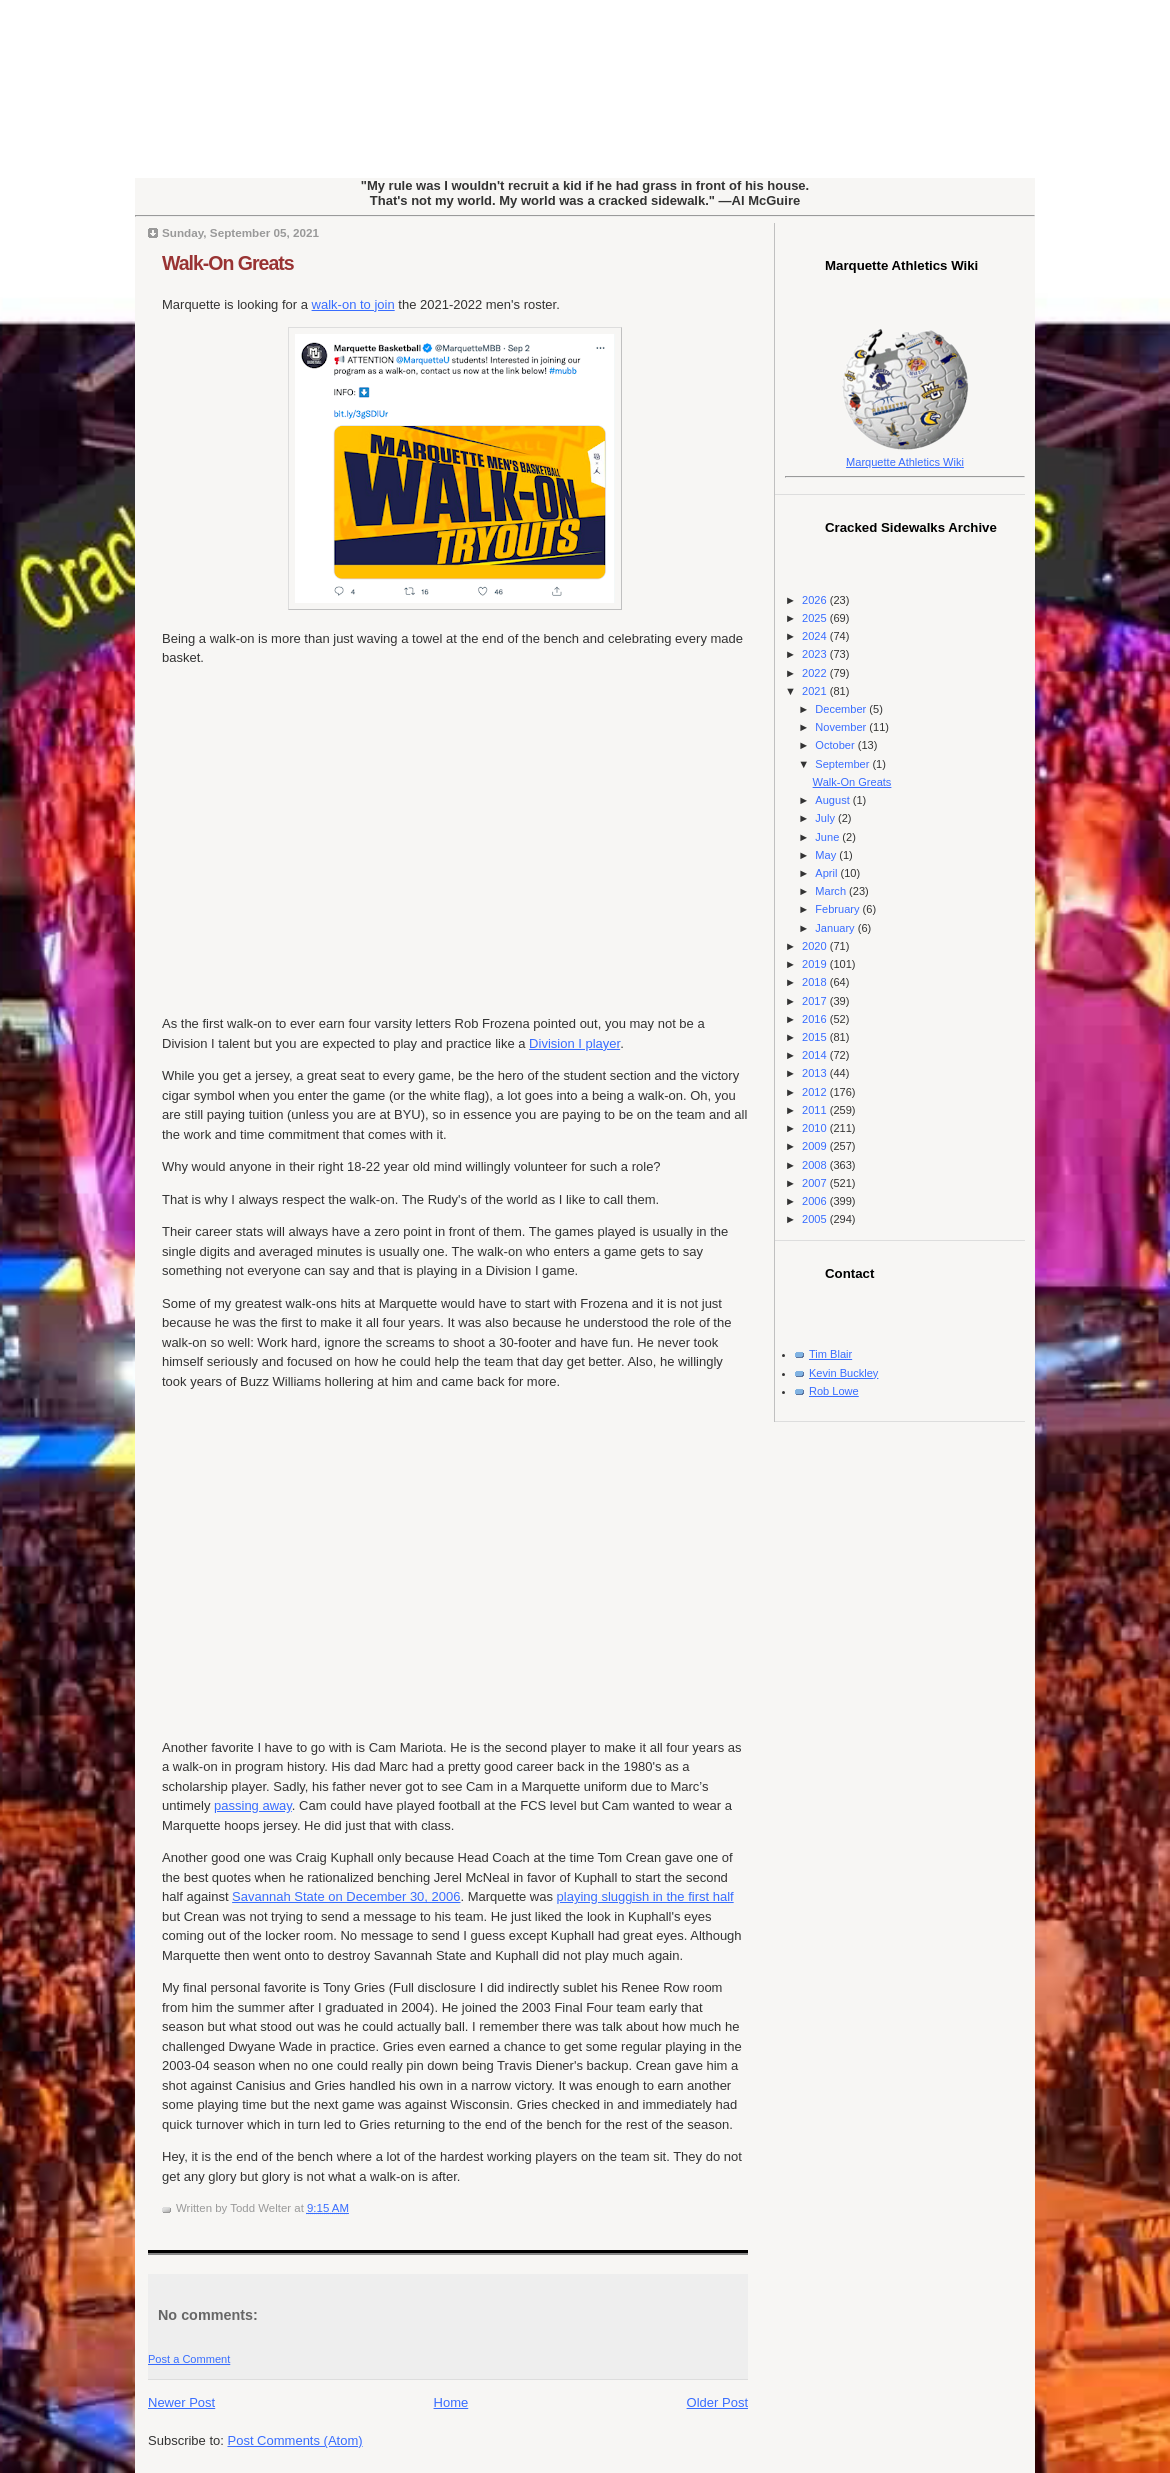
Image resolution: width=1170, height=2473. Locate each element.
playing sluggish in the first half (645, 1896)
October (836, 745)
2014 (816, 1055)
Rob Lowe (834, 1391)
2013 (816, 1073)
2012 (816, 1092)
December (842, 709)
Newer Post (181, 2402)
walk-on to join (353, 304)
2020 (816, 946)
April (827, 873)
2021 (816, 691)
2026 (816, 600)
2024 (816, 636)
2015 (816, 1037)
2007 (816, 1183)
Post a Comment (189, 2359)
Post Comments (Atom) (295, 2440)
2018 (816, 982)
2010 (816, 1128)
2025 (816, 618)
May (827, 855)
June (828, 837)
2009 (816, 1146)
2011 (816, 1110)
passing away (253, 1805)
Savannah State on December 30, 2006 (346, 1896)
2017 (816, 1001)
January (836, 928)
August (833, 800)
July (826, 818)
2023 (816, 654)
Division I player (574, 1043)
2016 (816, 1019)
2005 (816, 1219)
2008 (816, 1165)
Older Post (717, 2402)
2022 (816, 673)
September (843, 764)
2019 (816, 964)
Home (451, 2402)
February (838, 909)
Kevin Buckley (843, 1373)
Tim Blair (830, 1354)
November (842, 727)
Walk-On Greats (228, 263)
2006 (816, 1201)
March (832, 891)
